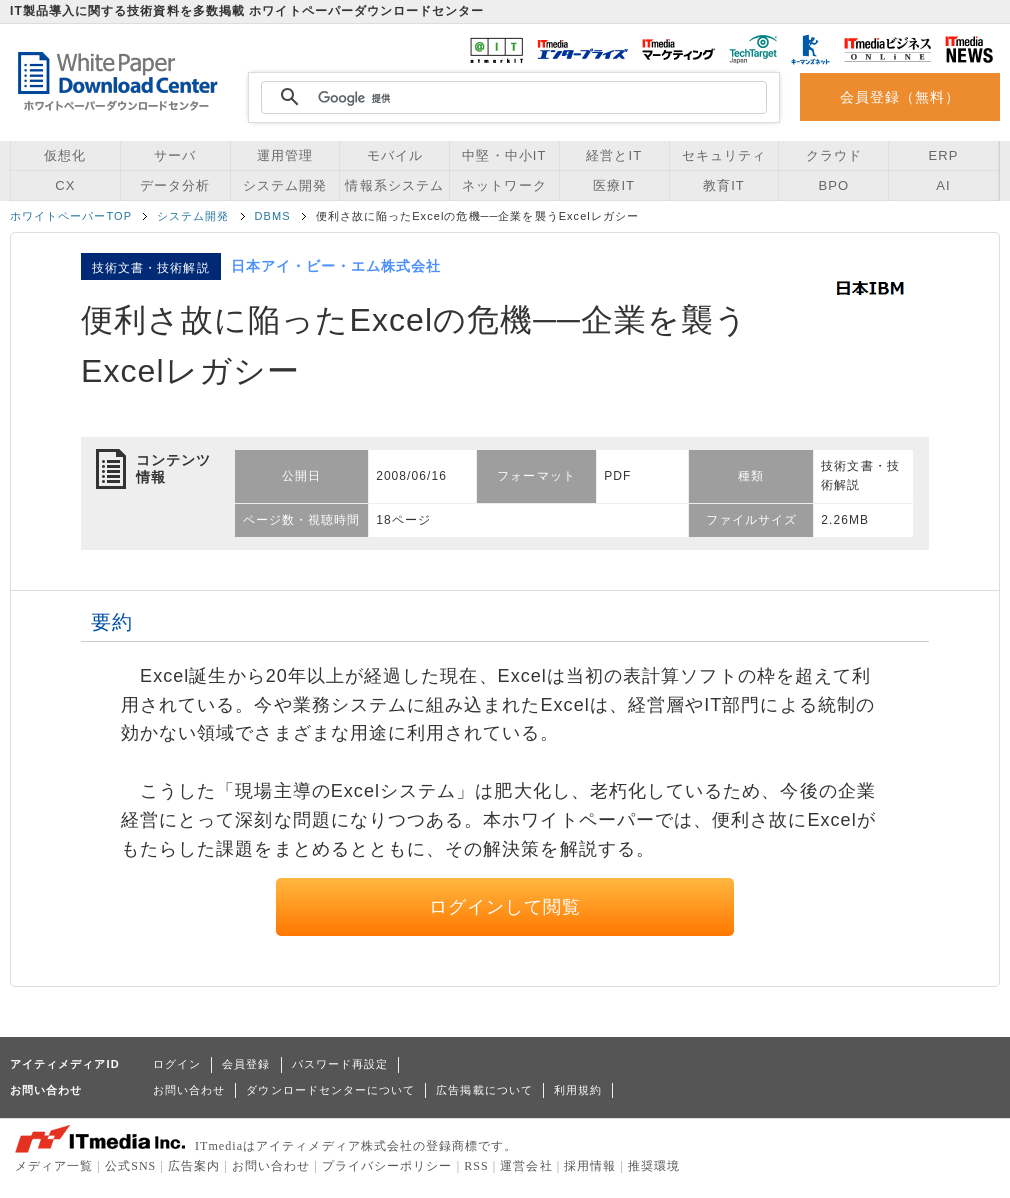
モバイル (395, 155)
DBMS (273, 216)
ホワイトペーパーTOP (71, 216)
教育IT (724, 185)
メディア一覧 (54, 1166)
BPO (833, 185)
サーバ (175, 155)
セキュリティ (724, 155)
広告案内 (194, 1166)
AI (943, 185)
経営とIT (614, 155)
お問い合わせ (189, 1090)
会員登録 (246, 1064)
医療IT (614, 185)
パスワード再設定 (340, 1064)
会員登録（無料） (900, 97)
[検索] (511, 98)
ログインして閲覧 (505, 907)
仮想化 (65, 155)
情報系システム (394, 185)
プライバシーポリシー (387, 1166)
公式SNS (130, 1166)
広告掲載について (484, 1090)
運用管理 (285, 155)
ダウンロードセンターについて (330, 1090)
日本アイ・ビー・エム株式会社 (336, 266)
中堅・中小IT (504, 155)
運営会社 (526, 1166)
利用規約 (578, 1090)
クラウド (834, 155)
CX (65, 185)
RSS (476, 1166)
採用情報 (590, 1166)
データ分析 (175, 185)
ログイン (177, 1064)
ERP (944, 155)
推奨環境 (654, 1166)
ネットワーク (504, 185)
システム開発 (285, 185)
